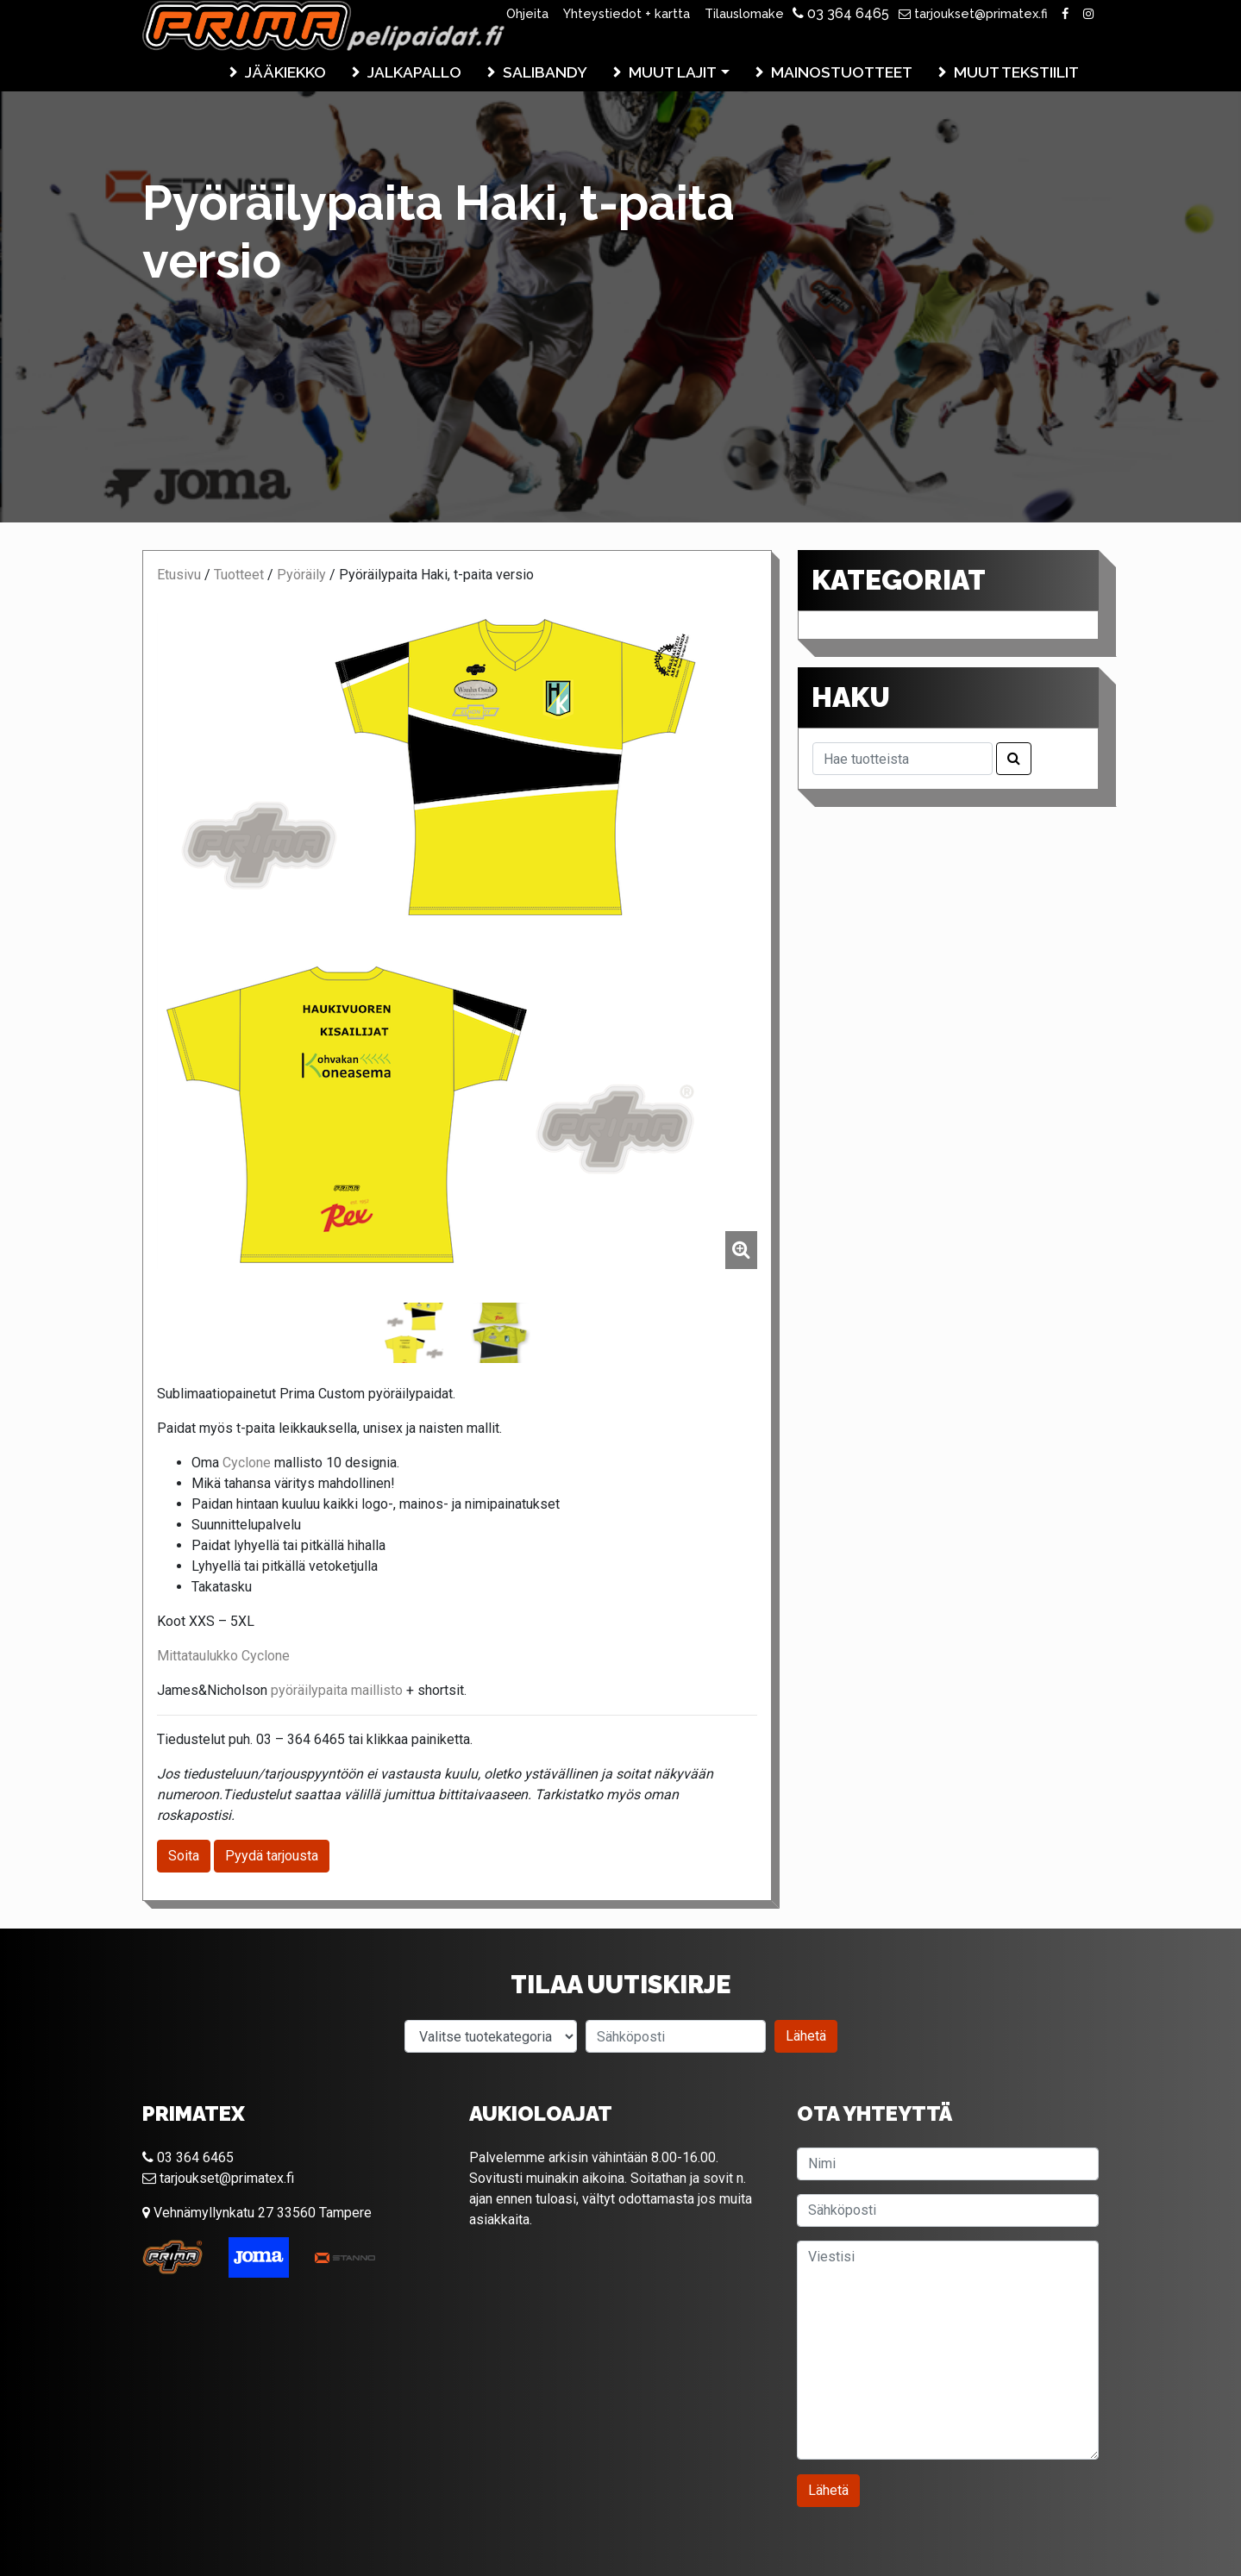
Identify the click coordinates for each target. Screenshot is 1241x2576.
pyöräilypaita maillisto (337, 1690)
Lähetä (806, 2036)
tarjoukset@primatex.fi (973, 13)
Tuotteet (239, 574)
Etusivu (179, 574)
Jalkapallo (414, 72)
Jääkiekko (285, 72)
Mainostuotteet (841, 72)
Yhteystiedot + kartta (626, 13)
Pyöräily (301, 574)
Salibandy (545, 72)
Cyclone (247, 1462)
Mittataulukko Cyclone (223, 1656)
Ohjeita (527, 13)
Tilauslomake (744, 13)
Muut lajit (673, 72)
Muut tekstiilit (1016, 72)
